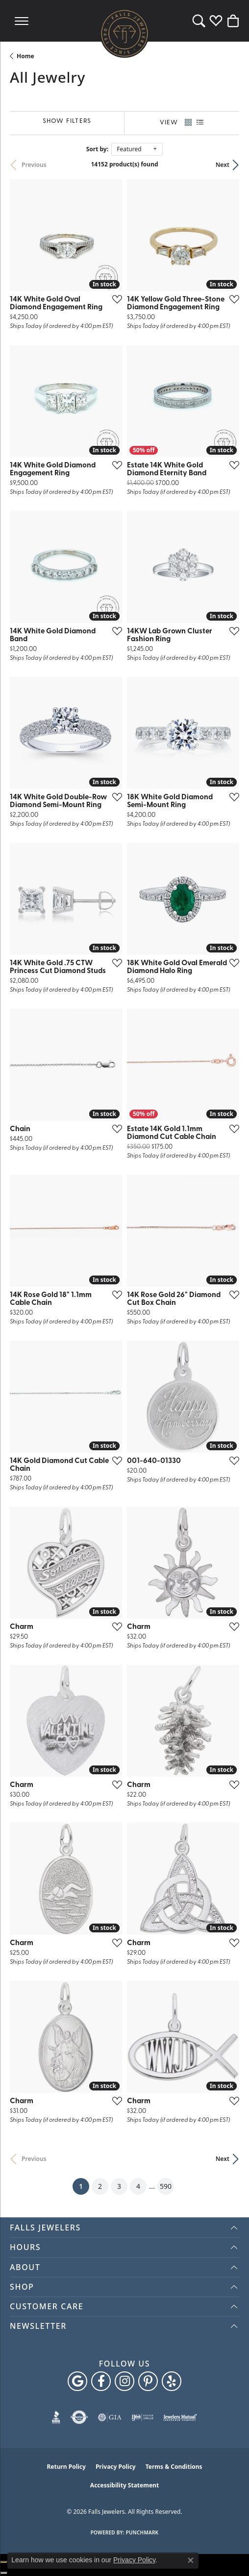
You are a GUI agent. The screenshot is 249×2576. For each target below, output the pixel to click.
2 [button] (100, 2186)
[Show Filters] (67, 122)
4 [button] (138, 2186)
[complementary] (227, 2554)
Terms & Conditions (174, 2466)
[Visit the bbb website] (56, 2417)
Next (222, 165)
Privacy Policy (116, 2466)
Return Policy (66, 2466)
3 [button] (119, 2186)
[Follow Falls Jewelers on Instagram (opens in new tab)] (124, 2381)
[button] (199, 21)
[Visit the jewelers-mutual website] (180, 2417)
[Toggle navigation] (21, 21)
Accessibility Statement (124, 2485)
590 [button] (166, 2186)
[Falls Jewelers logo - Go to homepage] (124, 33)
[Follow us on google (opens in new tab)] (77, 2381)
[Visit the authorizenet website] (79, 2417)
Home (25, 56)
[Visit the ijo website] (142, 2417)
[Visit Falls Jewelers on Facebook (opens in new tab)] (101, 2381)
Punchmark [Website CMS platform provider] (142, 2532)
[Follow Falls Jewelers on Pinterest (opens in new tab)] (148, 2381)
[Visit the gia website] (110, 2417)
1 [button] (84, 2184)
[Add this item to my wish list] (114, 299)
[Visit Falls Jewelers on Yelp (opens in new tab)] (171, 2381)
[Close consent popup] (191, 2560)
